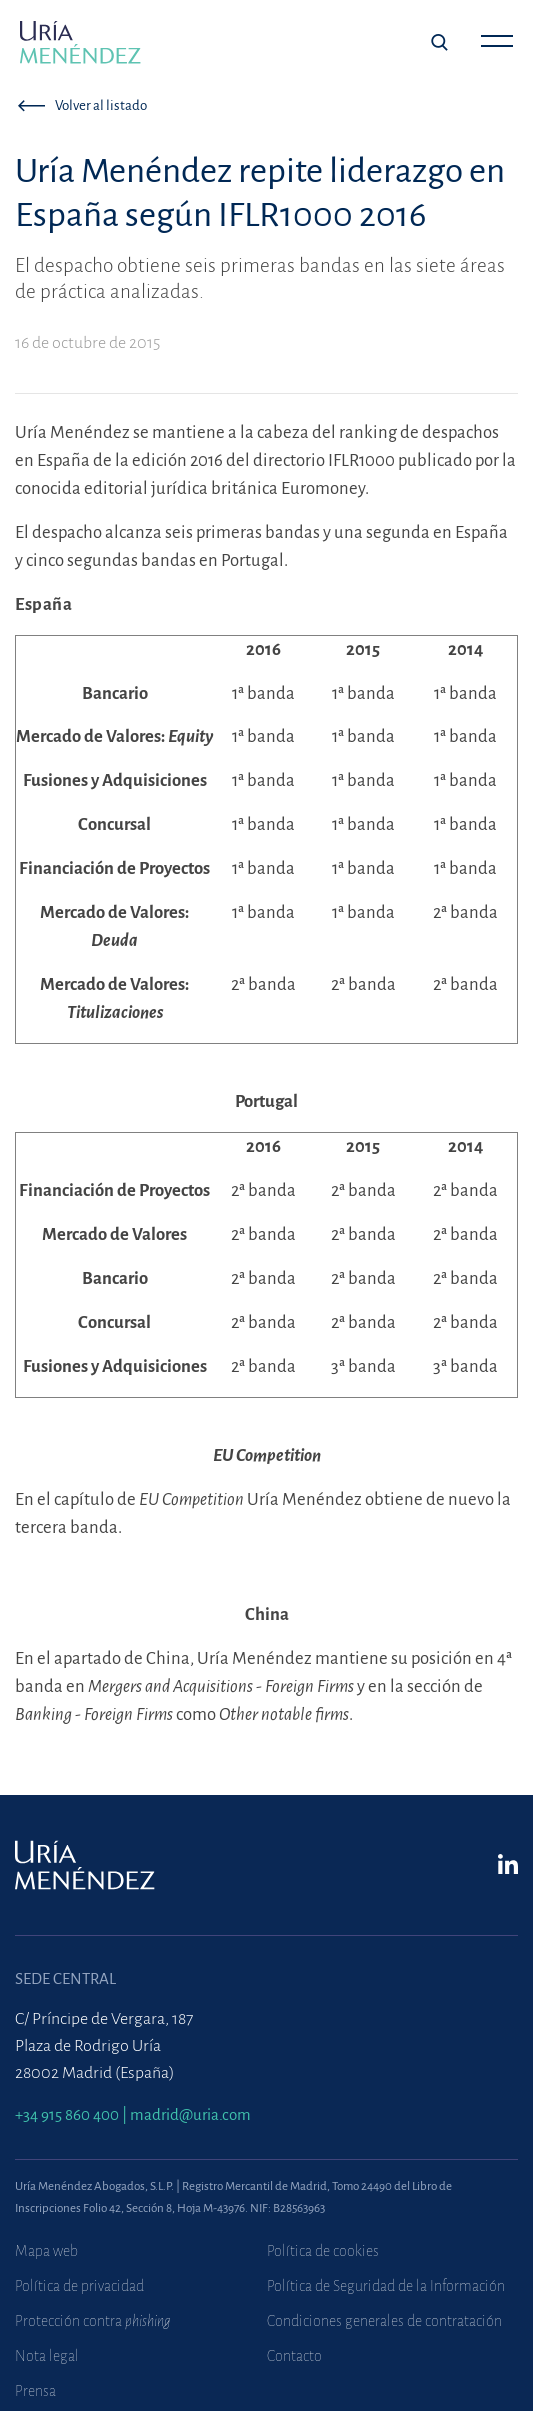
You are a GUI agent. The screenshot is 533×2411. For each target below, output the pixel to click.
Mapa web (46, 2251)
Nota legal (47, 2356)
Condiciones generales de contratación (384, 2321)
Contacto (294, 2356)
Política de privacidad (79, 2286)
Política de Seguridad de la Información (386, 2286)
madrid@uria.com (190, 2114)
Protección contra (93, 2321)
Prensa (35, 2391)
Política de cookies (323, 2251)
